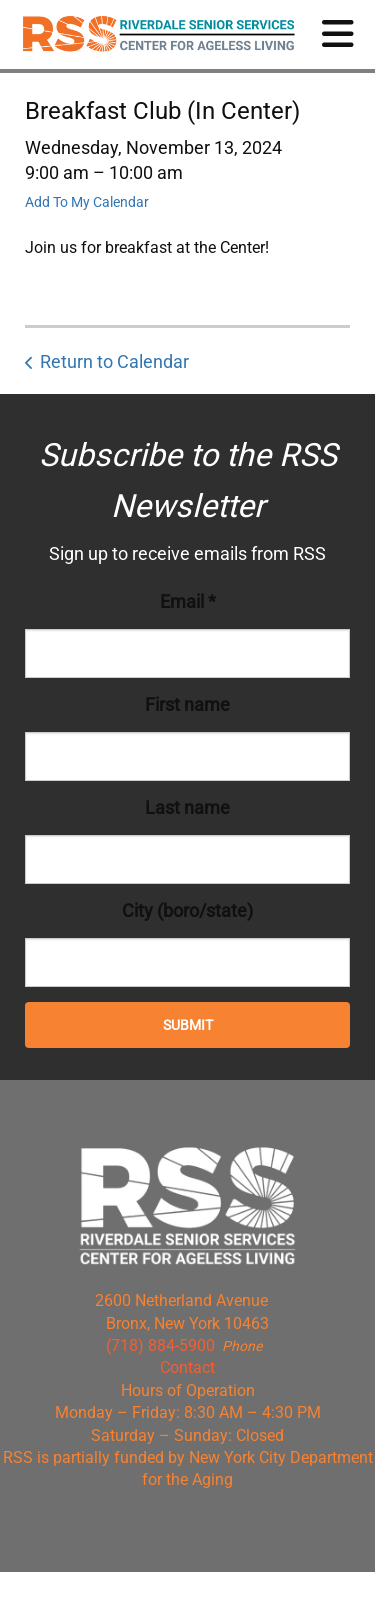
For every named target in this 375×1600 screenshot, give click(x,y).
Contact (187, 1367)
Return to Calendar (114, 361)
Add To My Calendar (87, 202)
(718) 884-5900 (160, 1345)
